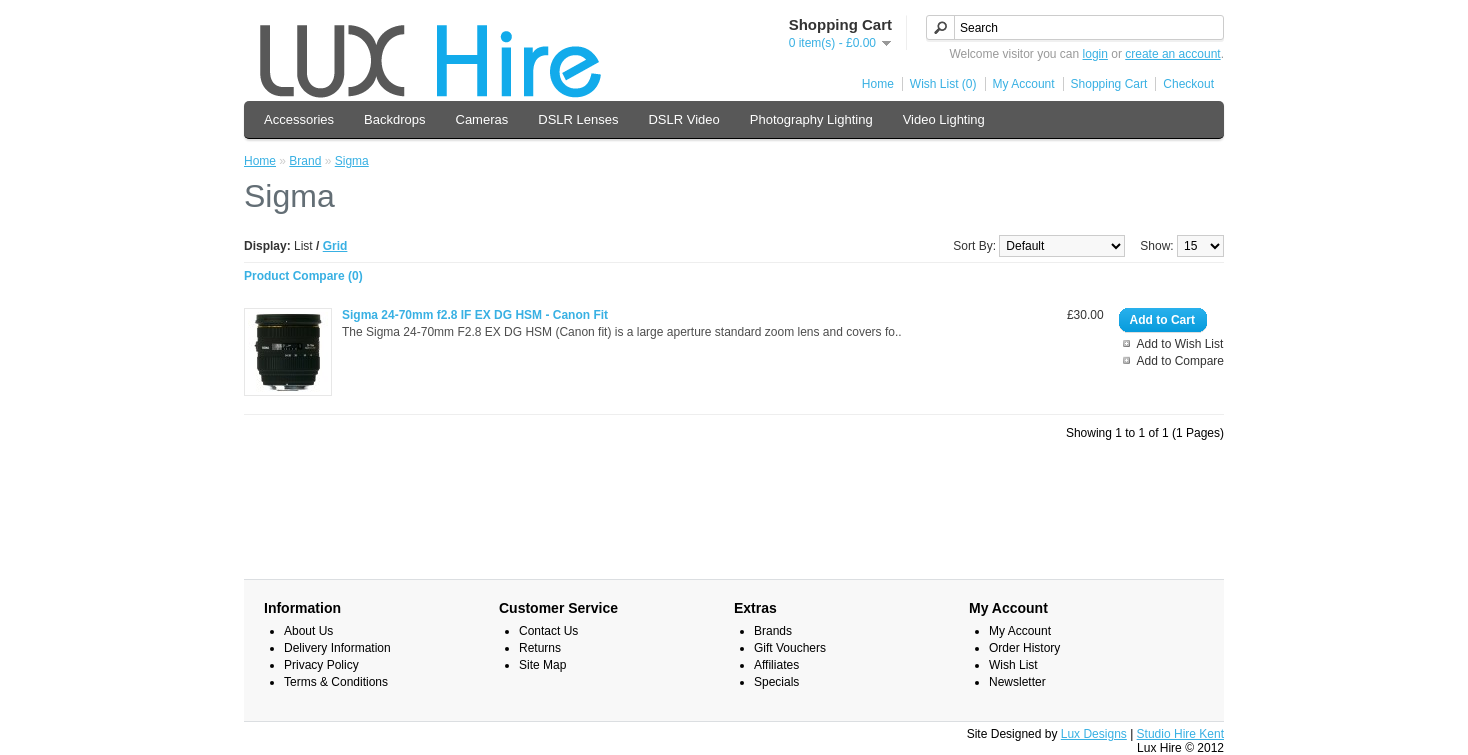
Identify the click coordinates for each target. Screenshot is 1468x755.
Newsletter (1017, 682)
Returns (540, 648)
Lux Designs (1094, 734)
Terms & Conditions (336, 682)
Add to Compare (1180, 361)
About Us (308, 631)
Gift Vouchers (790, 648)
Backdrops (394, 119)
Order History (1024, 648)
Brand (305, 161)
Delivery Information (337, 648)
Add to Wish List (1180, 344)
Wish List (1013, 665)
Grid (335, 246)
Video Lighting (944, 119)
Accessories (299, 119)
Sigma (352, 161)
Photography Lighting (811, 119)
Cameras (482, 119)
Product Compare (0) (303, 276)
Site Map (542, 665)
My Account (1024, 84)
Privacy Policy (321, 665)
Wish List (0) (943, 84)
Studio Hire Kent (1180, 734)
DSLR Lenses (578, 119)
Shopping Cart (1109, 84)
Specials (776, 682)
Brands (773, 631)
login (1095, 54)
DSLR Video (683, 119)
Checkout (1188, 84)
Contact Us (548, 631)
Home (878, 84)
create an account (1172, 54)
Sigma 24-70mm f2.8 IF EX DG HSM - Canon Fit (475, 315)
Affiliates (776, 665)
